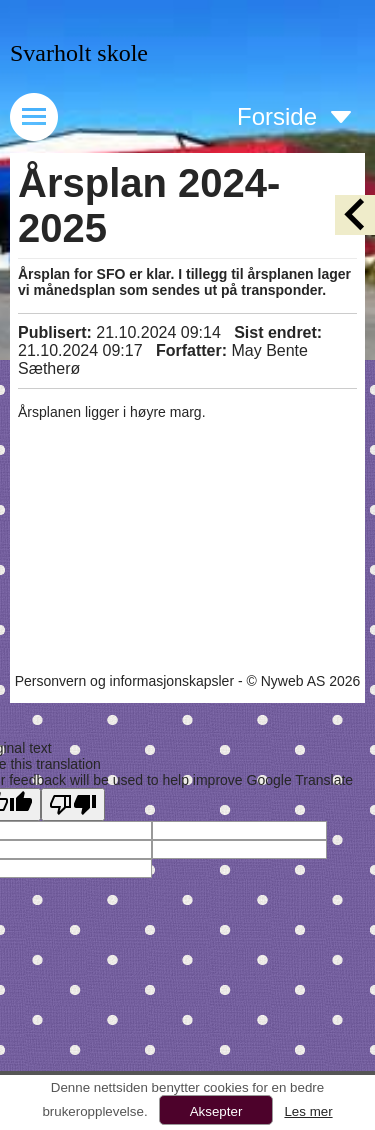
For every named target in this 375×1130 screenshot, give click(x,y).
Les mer (308, 1111)
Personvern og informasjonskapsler (124, 681)
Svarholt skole (79, 53)
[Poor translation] (73, 804)
